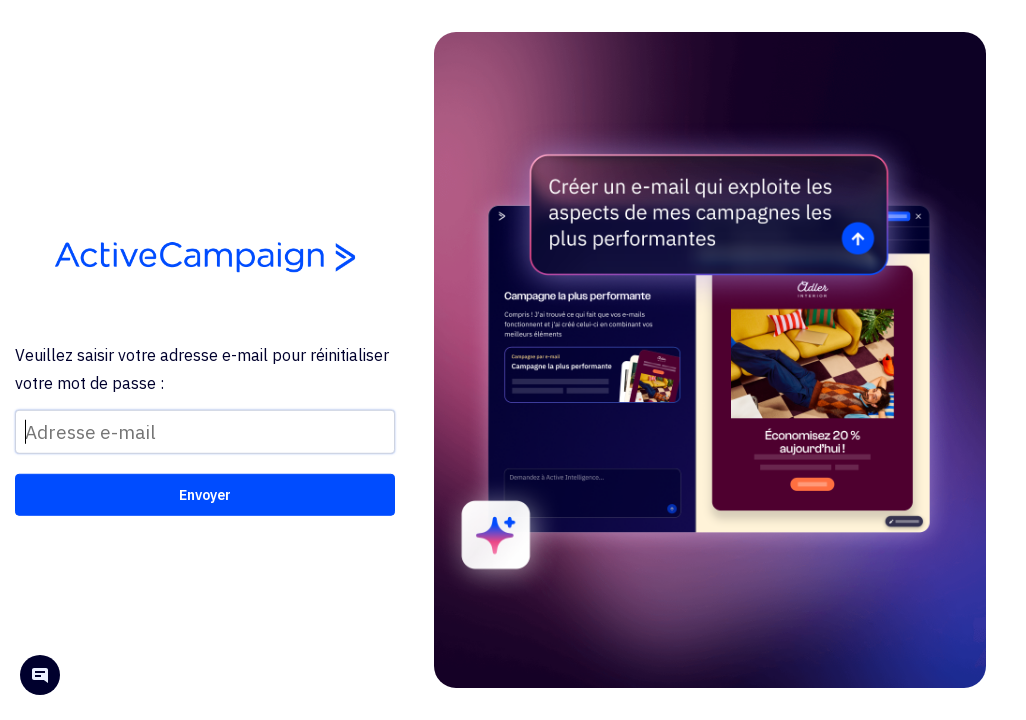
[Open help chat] (40, 677)
